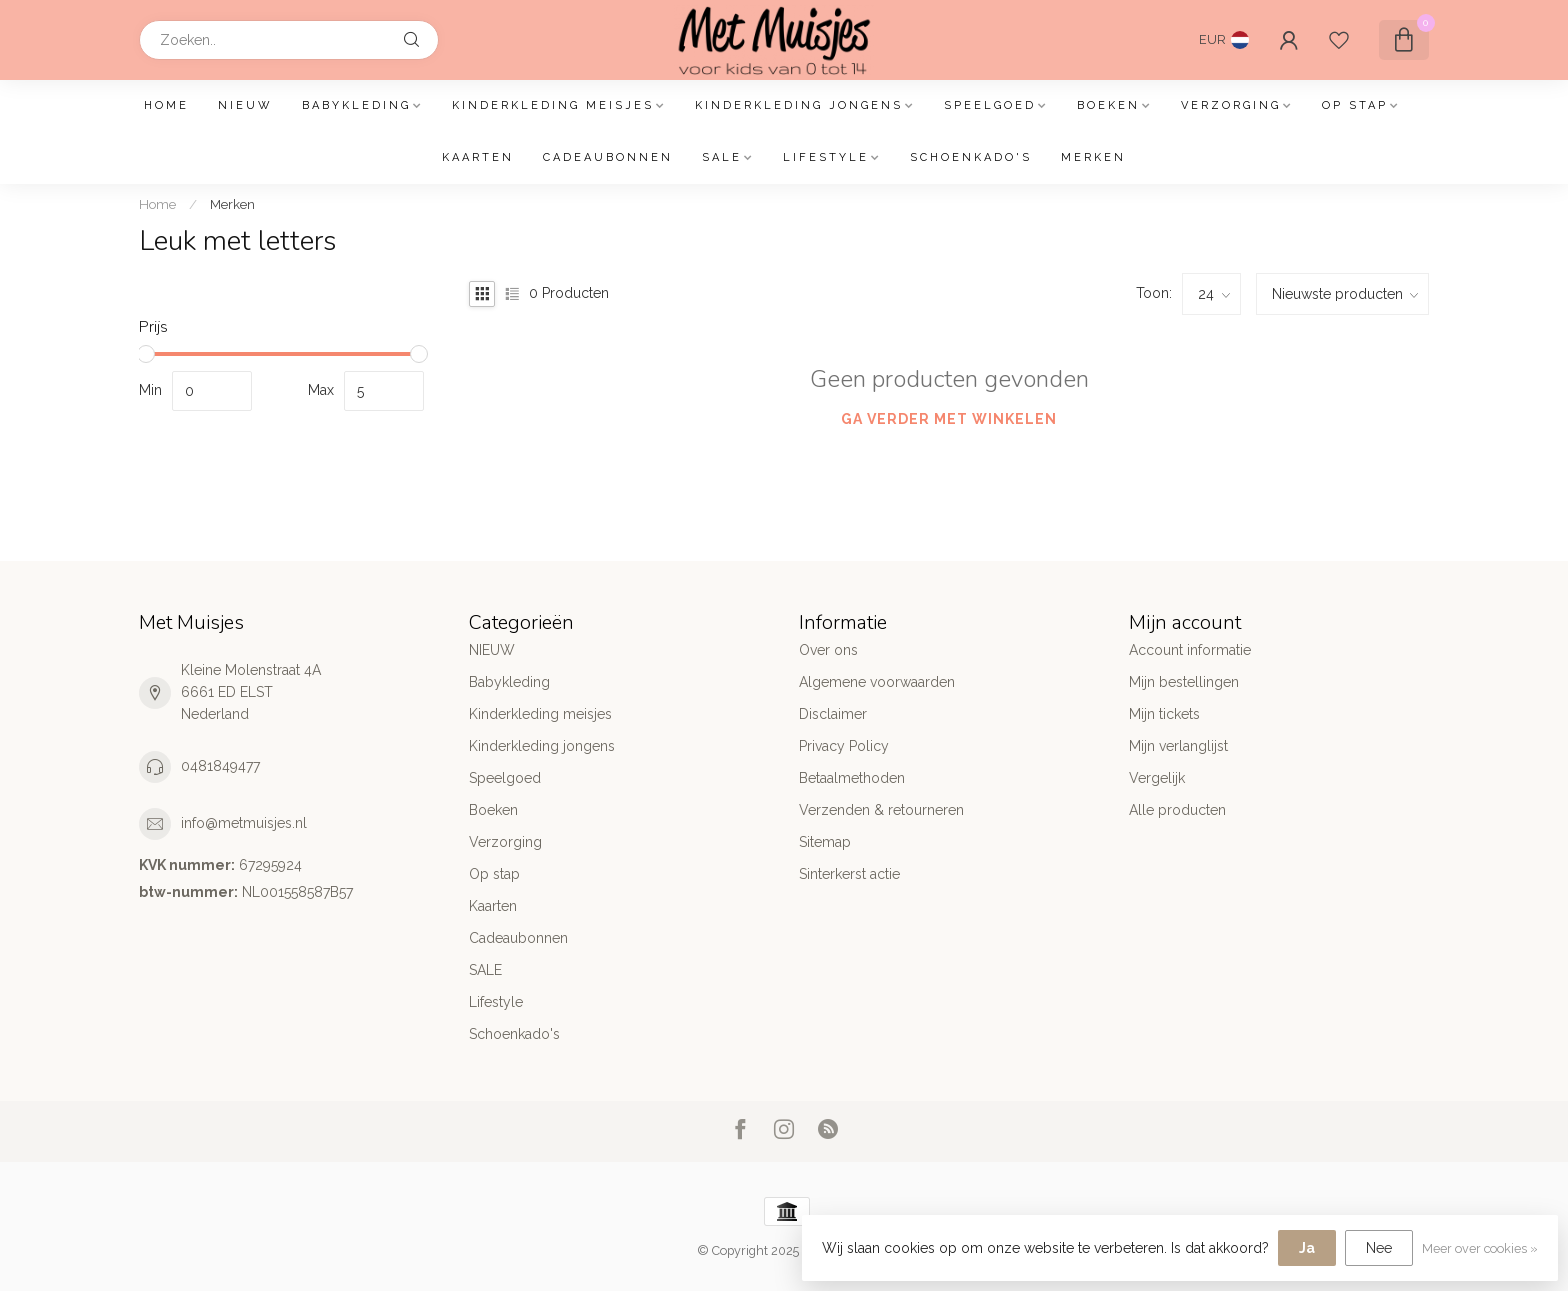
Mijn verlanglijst (1178, 746)
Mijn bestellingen (1184, 682)
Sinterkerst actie (849, 874)
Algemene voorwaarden (877, 682)
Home (166, 105)
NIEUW (245, 105)
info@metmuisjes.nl (244, 823)
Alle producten (1177, 810)
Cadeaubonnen (608, 157)
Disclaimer (833, 714)
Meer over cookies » (1480, 1248)
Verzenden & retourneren (881, 810)
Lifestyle (826, 157)
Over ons (828, 650)
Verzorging (1231, 105)
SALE (722, 157)
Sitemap (825, 842)
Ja (1307, 1248)
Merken (1093, 157)
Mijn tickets (1164, 714)
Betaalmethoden (852, 778)
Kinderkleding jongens (799, 105)
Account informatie (1190, 650)
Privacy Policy (844, 746)
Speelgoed (990, 105)
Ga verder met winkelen (949, 419)
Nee (1379, 1248)
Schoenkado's (971, 157)
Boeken (1108, 105)
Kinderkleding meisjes (553, 105)
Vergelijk (1157, 778)
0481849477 (220, 766)
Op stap (1355, 105)
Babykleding (356, 105)
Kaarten (478, 157)
